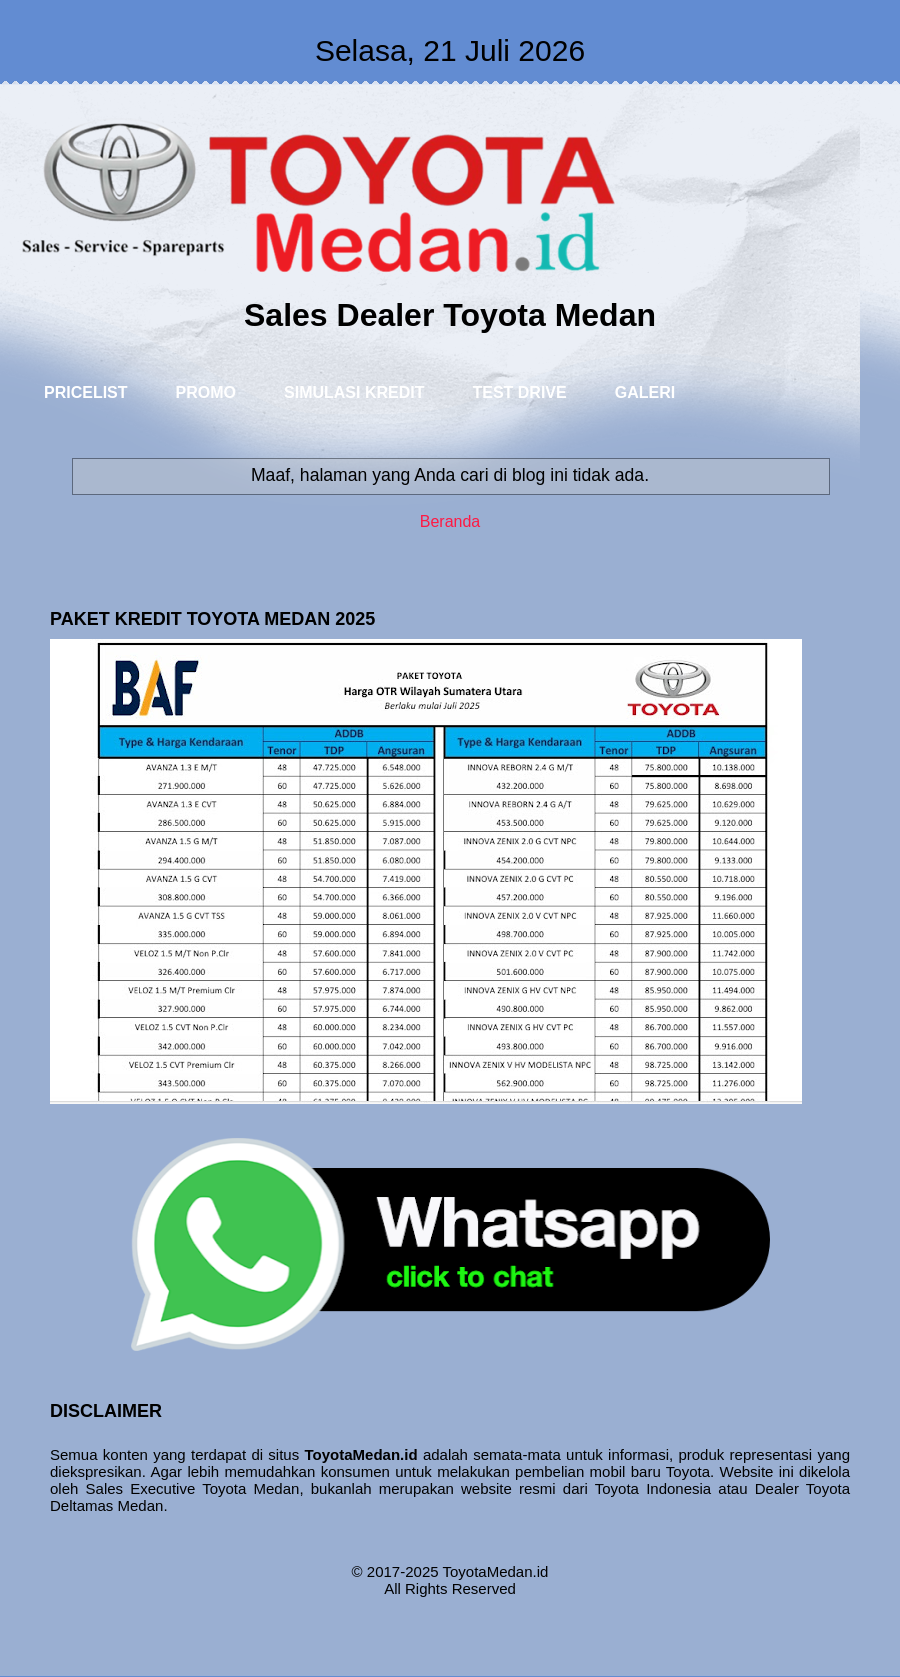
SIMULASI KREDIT (354, 392)
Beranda (450, 521)
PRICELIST (86, 392)
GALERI (645, 392)
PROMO (206, 392)
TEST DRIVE (519, 392)
